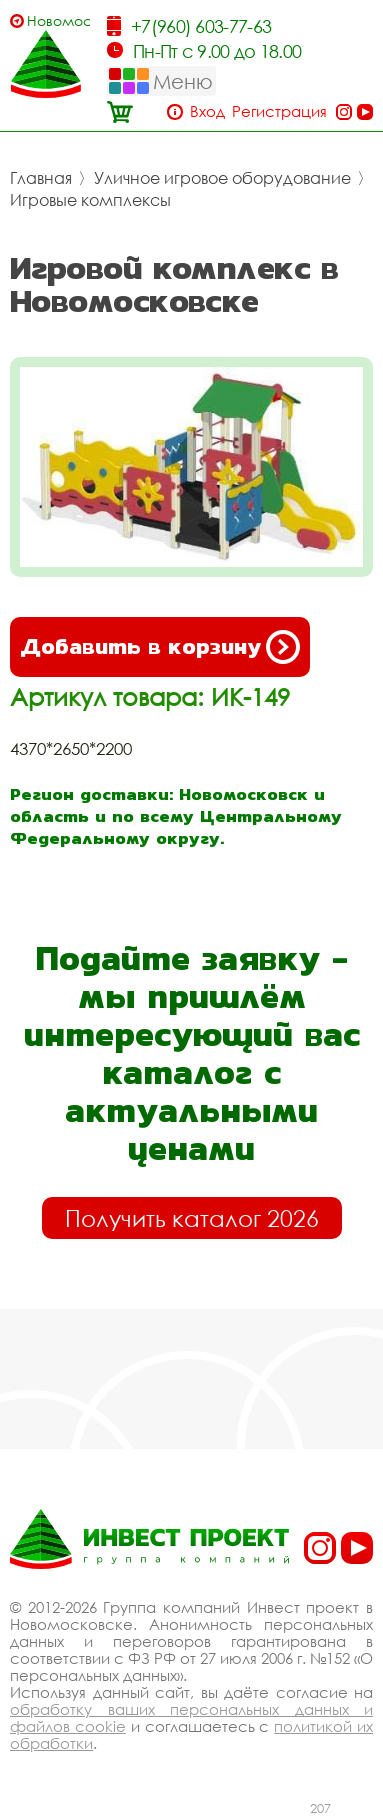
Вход (207, 111)
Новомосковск (58, 20)
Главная (41, 178)
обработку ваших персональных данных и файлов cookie (191, 1717)
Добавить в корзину (160, 647)
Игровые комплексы (90, 200)
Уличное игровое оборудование (222, 178)
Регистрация (279, 111)
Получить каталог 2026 (192, 1218)
